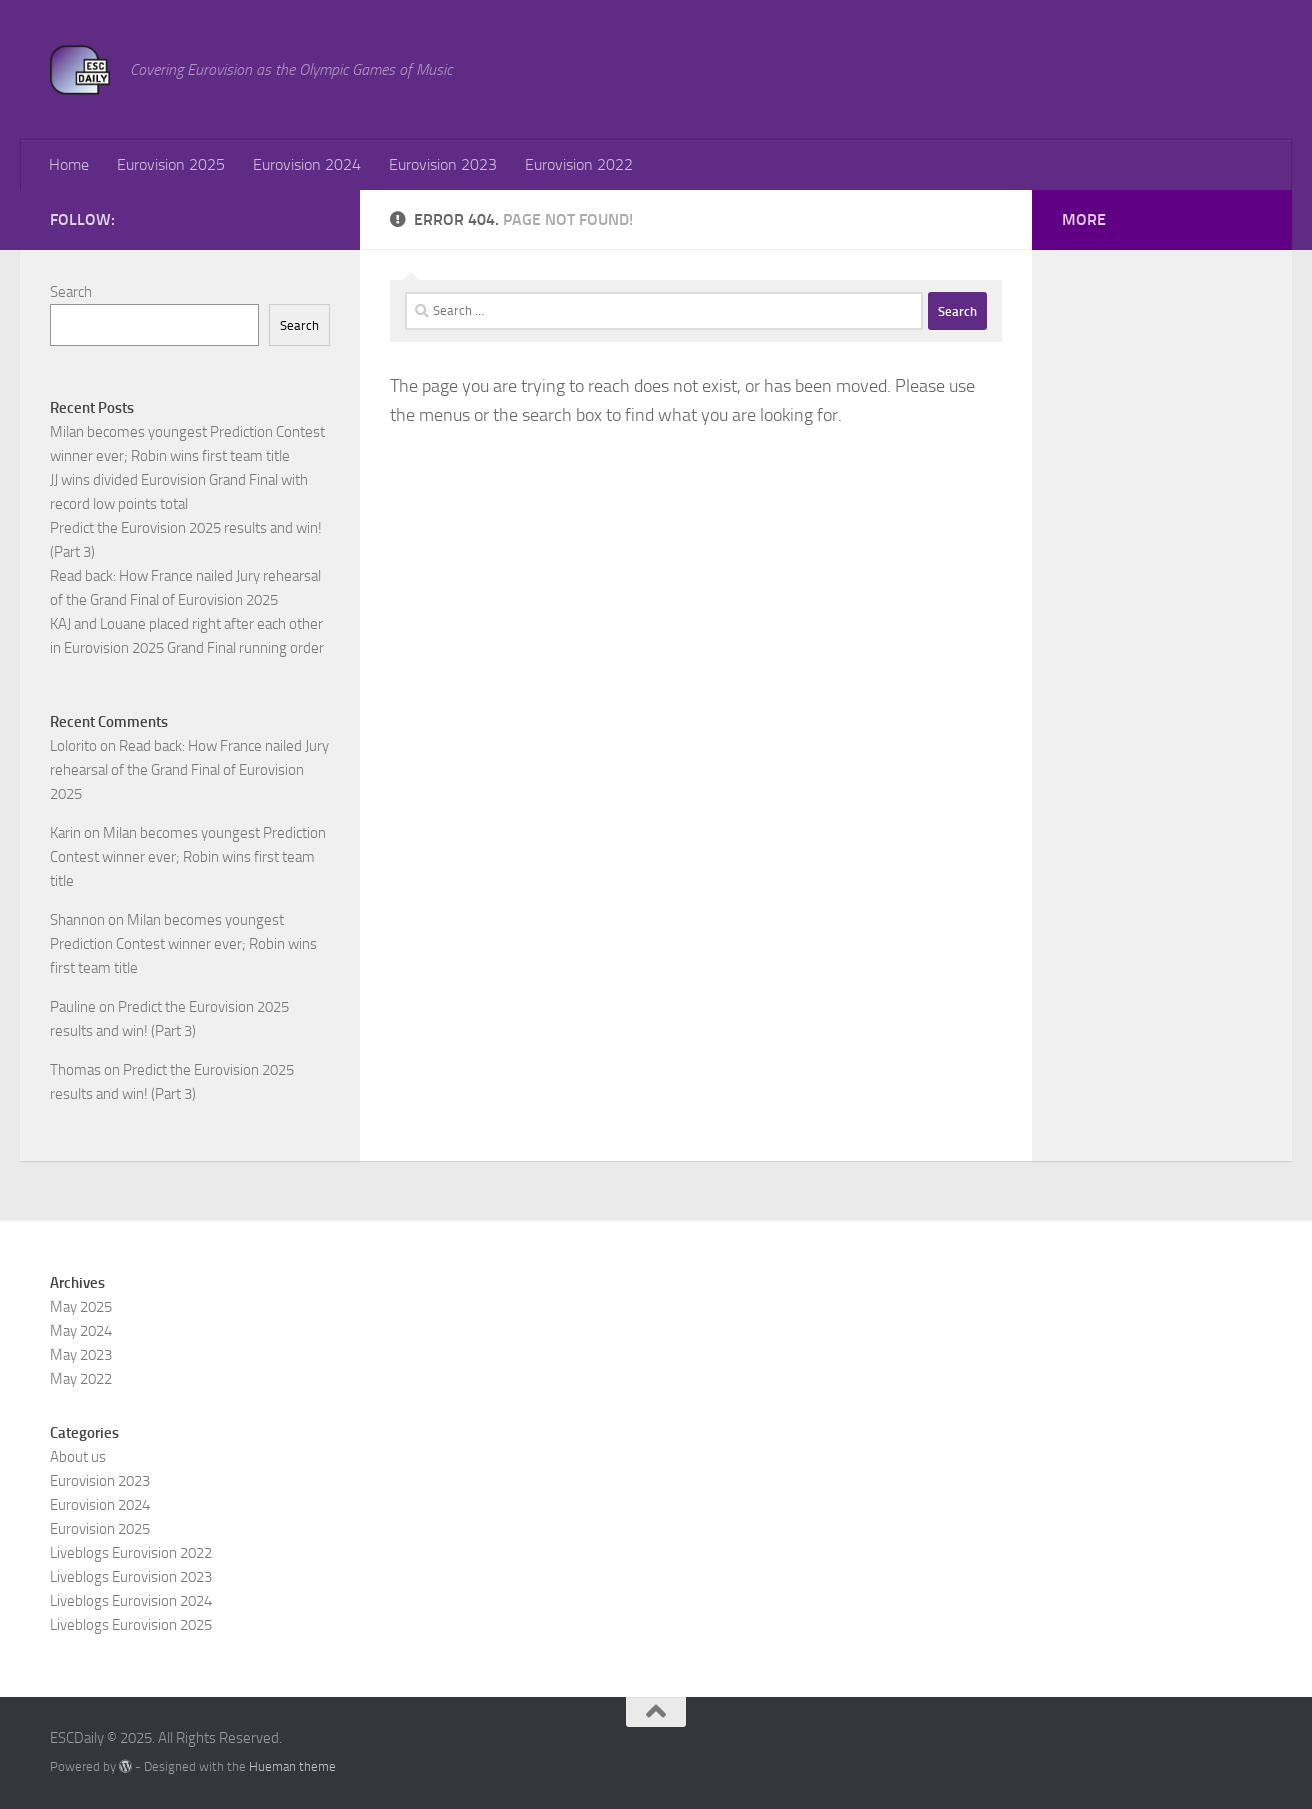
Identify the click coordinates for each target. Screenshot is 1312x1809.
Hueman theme (292, 1766)
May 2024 (81, 1331)
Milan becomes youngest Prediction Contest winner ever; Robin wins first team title (188, 857)
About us (78, 1457)
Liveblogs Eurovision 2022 (131, 1553)
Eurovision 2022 (579, 164)
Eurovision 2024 (307, 164)
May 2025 (81, 1307)
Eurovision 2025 (171, 164)
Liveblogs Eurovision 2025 (131, 1625)
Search (71, 292)
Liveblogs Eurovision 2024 (131, 1601)
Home (69, 164)
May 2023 (81, 1355)
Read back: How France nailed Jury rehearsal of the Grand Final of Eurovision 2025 (189, 770)
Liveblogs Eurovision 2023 (131, 1577)
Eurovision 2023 (443, 164)
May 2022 (81, 1379)
